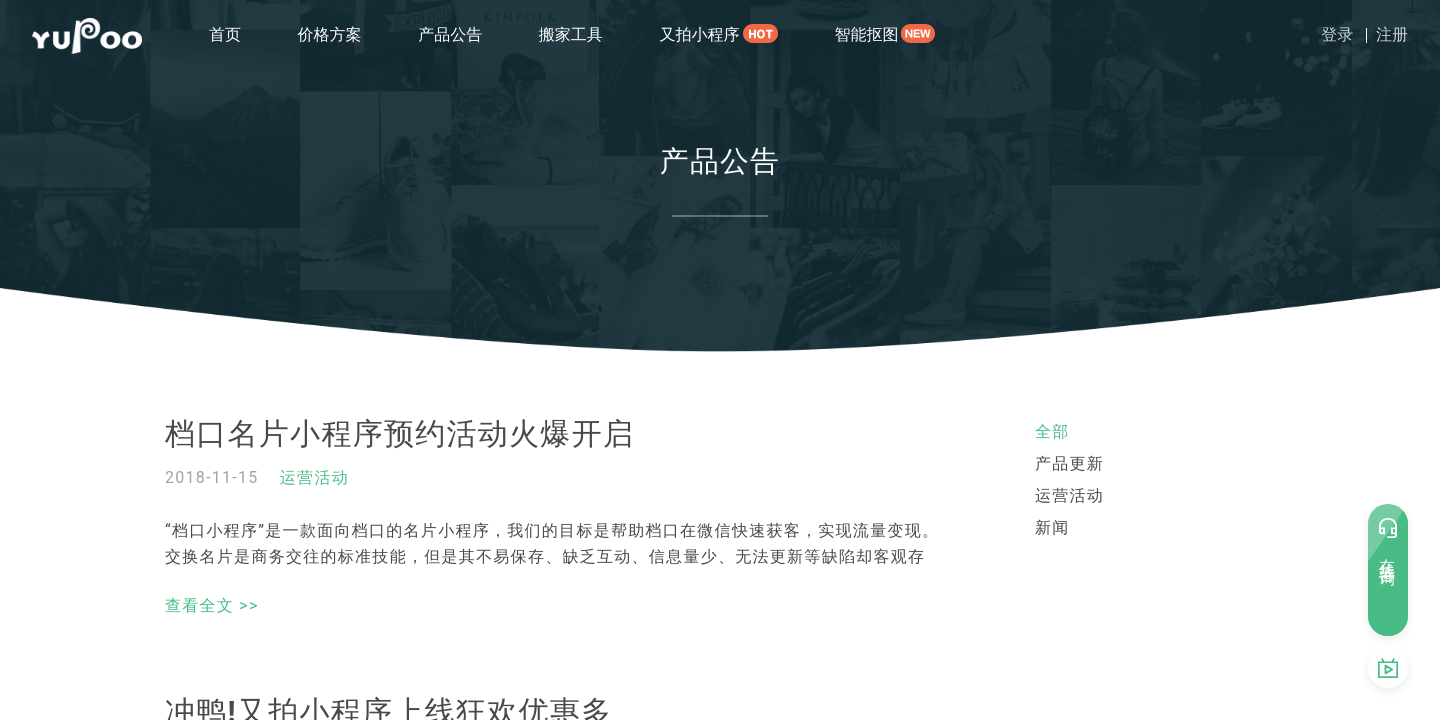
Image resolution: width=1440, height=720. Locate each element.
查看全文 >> (212, 605)
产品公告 (450, 34)
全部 (1052, 431)
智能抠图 (866, 34)
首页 (225, 34)
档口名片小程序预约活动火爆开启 (399, 433)
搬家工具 (571, 34)
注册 (1392, 34)
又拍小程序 (699, 34)
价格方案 (330, 34)
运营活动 (314, 477)
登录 (1337, 34)
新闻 (1052, 527)
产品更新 (1069, 463)
